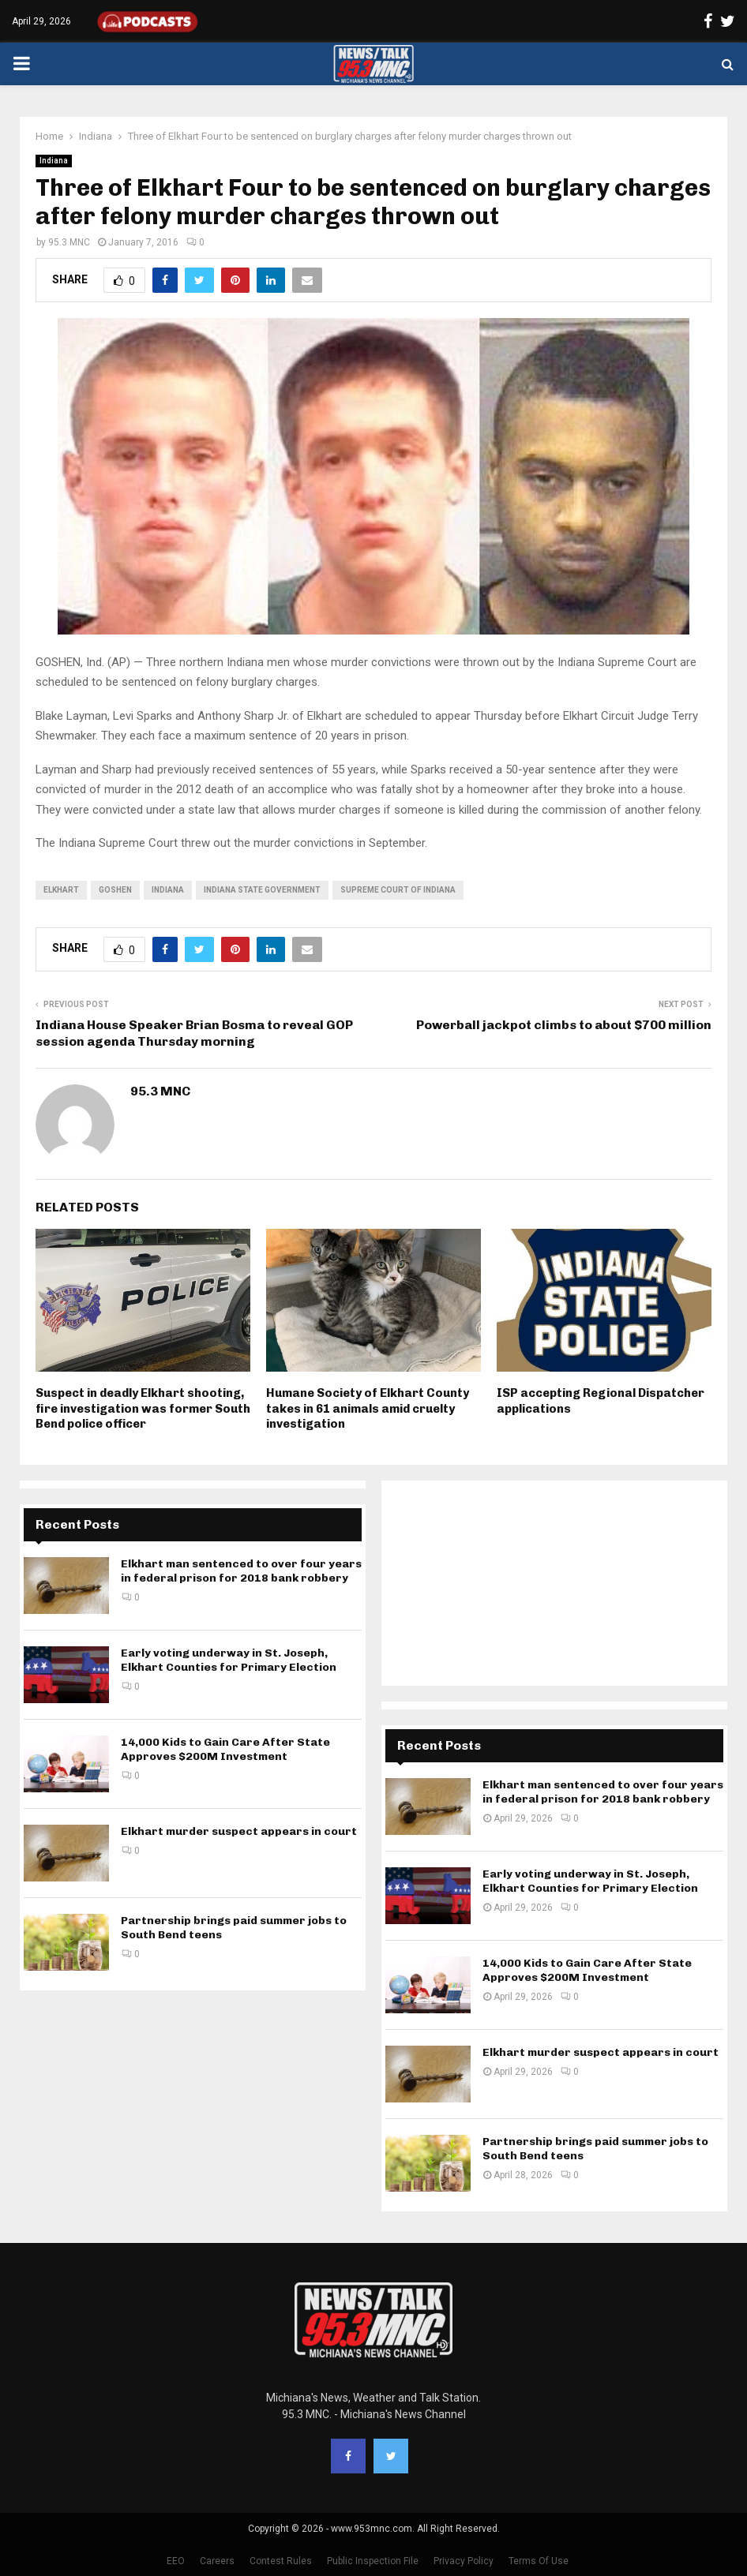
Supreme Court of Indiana (398, 890)
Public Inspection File (373, 2561)
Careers (217, 2561)
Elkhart (61, 890)
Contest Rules (281, 2561)
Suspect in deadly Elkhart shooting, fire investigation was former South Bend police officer (143, 1408)
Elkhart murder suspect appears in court (239, 1831)
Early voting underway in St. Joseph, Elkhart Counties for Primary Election (228, 1660)
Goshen (115, 890)
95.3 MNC (69, 242)
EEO (176, 2561)
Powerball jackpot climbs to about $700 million (563, 1024)
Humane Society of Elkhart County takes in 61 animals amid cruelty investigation (367, 1408)
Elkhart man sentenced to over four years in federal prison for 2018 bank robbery (241, 1571)
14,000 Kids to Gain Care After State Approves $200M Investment (225, 1749)
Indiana (53, 160)
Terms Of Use (539, 2561)
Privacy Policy (464, 2561)
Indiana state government (262, 890)
